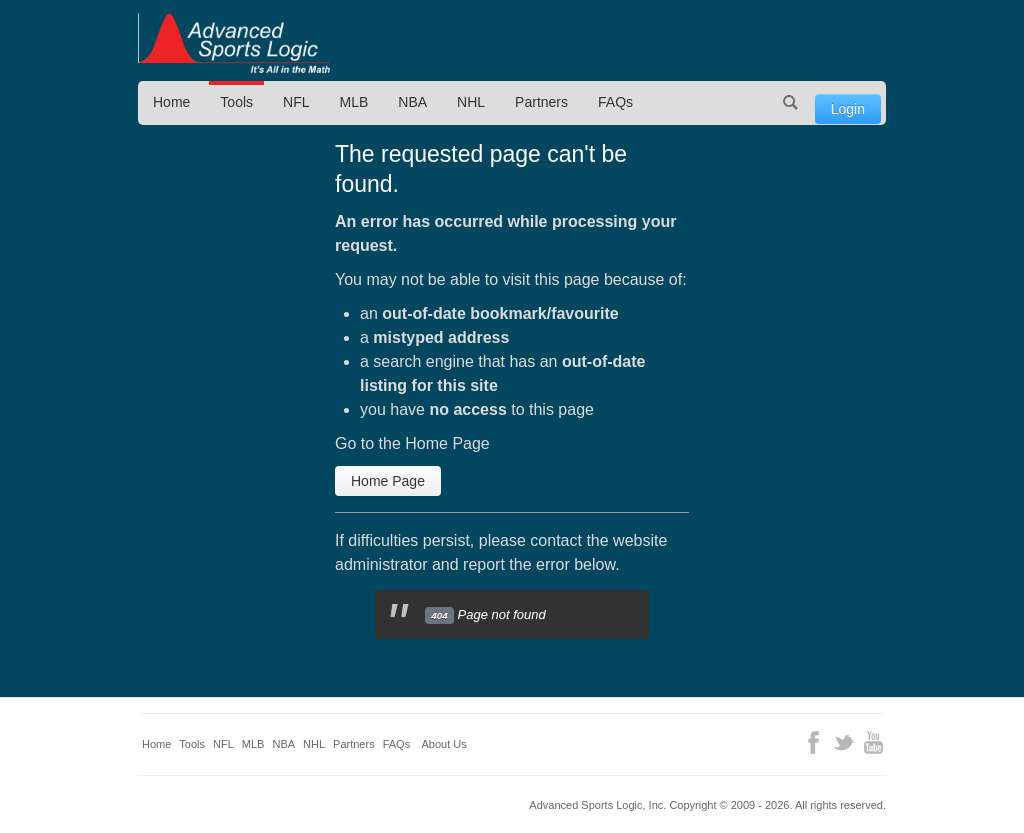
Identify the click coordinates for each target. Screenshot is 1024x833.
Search (791, 103)
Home (171, 102)
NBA (412, 102)
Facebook (813, 742)
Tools (236, 102)
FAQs (615, 102)
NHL (471, 102)
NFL (296, 102)
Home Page (388, 481)
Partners (541, 102)
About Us (444, 744)
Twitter (843, 742)
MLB (354, 102)
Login (848, 109)
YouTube (873, 742)
